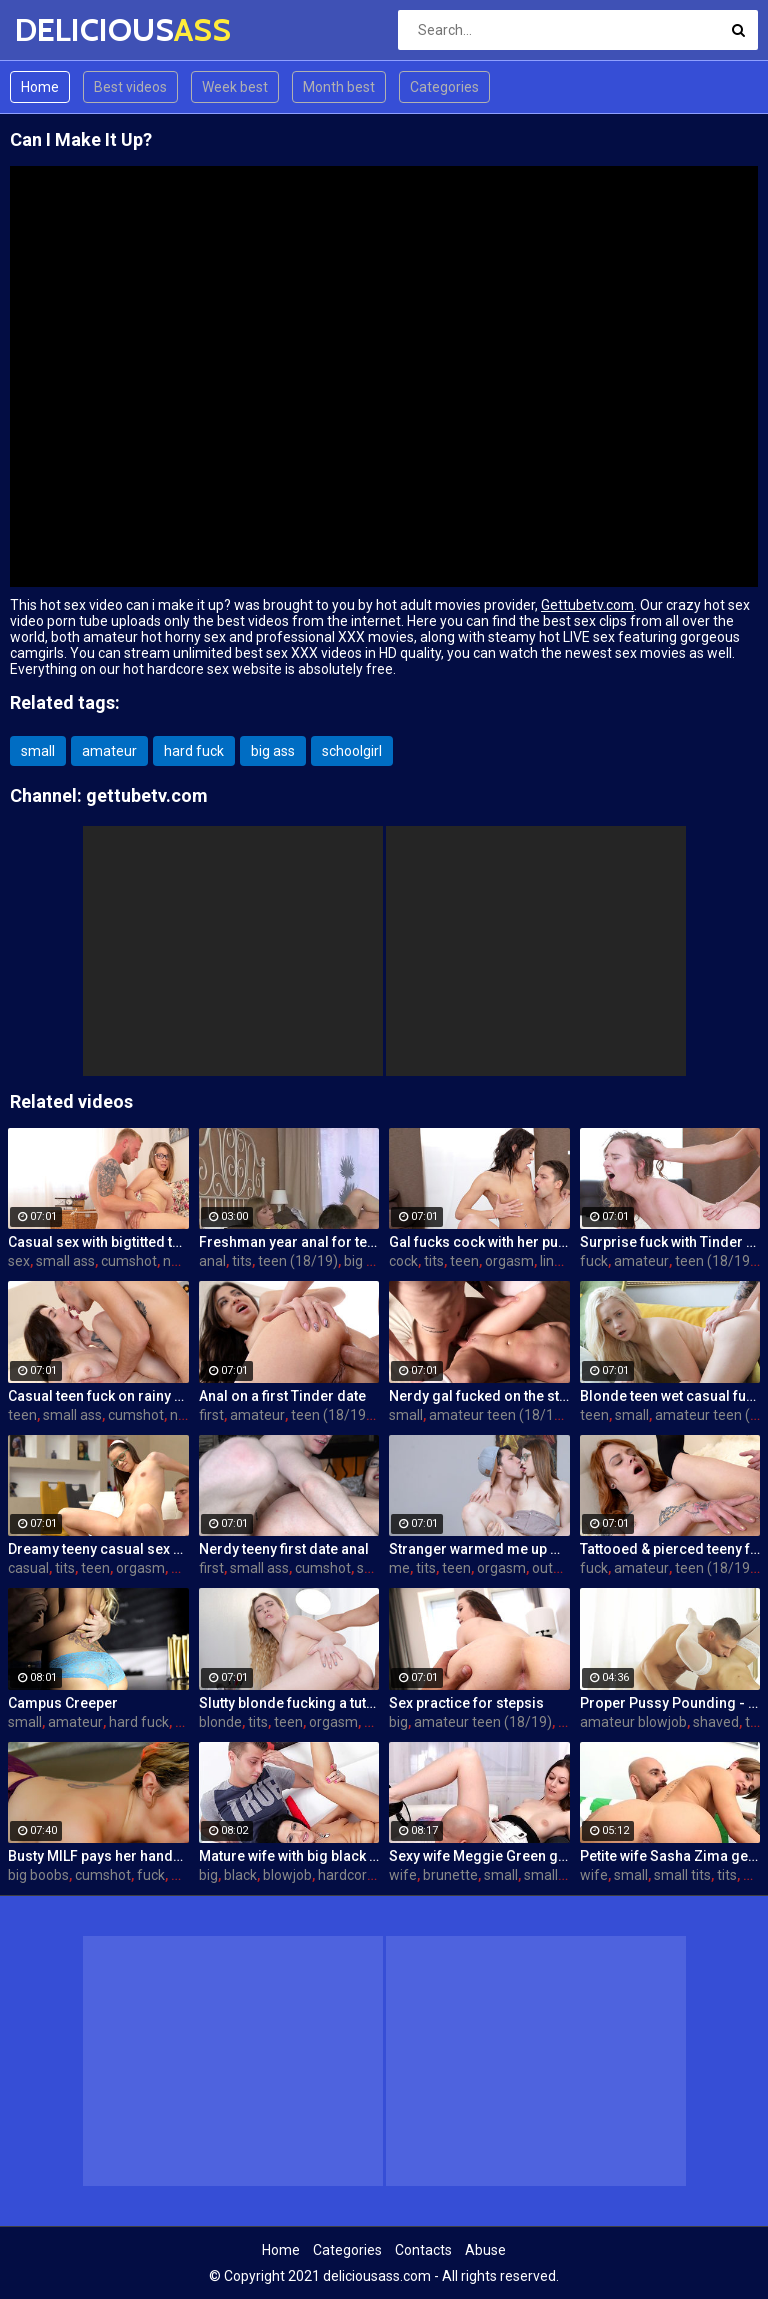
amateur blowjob (633, 1722)
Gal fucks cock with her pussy (479, 1242)
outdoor (557, 1568)
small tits (552, 1875)
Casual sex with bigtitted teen (98, 1242)
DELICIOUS (67, 29)
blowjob (287, 1875)
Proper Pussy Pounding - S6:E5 (670, 1703)
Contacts (423, 2250)
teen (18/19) (298, 1261)
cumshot (129, 1261)
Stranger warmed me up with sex (479, 1549)
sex (19, 1261)
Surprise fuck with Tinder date (670, 1242)
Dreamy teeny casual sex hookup (98, 1549)
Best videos (130, 87)
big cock (369, 1261)
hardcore (346, 1875)
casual (28, 1568)
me (399, 1568)
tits (242, 1261)
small (38, 751)
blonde (220, 1722)
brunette (450, 1875)
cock (403, 1261)
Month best (339, 87)
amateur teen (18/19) (498, 1415)
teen (464, 1261)
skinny (377, 1568)
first (211, 1415)
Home (40, 87)
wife (403, 1875)
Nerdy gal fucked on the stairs (479, 1396)
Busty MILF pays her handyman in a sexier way (98, 1856)
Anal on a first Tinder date (282, 1396)
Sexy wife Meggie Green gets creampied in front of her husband (479, 1856)
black (240, 1875)
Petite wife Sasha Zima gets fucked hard (670, 1856)
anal (212, 1261)
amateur (109, 751)
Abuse (485, 2250)
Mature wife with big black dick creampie (289, 1856)
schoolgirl (352, 751)
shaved (716, 1722)
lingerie (563, 1261)
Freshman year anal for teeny (289, 1242)
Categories (444, 87)
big (398, 1722)
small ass (65, 1261)
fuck (594, 1261)
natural (185, 1261)
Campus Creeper (63, 1703)
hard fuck (194, 751)
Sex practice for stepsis (466, 1703)
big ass (273, 751)
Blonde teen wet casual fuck (670, 1396)
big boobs (38, 1875)
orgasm (509, 1261)
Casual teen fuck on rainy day (98, 1396)
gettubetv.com (147, 795)
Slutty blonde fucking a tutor (289, 1703)
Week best (235, 87)
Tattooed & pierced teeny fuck (670, 1549)
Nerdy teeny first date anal (284, 1549)
